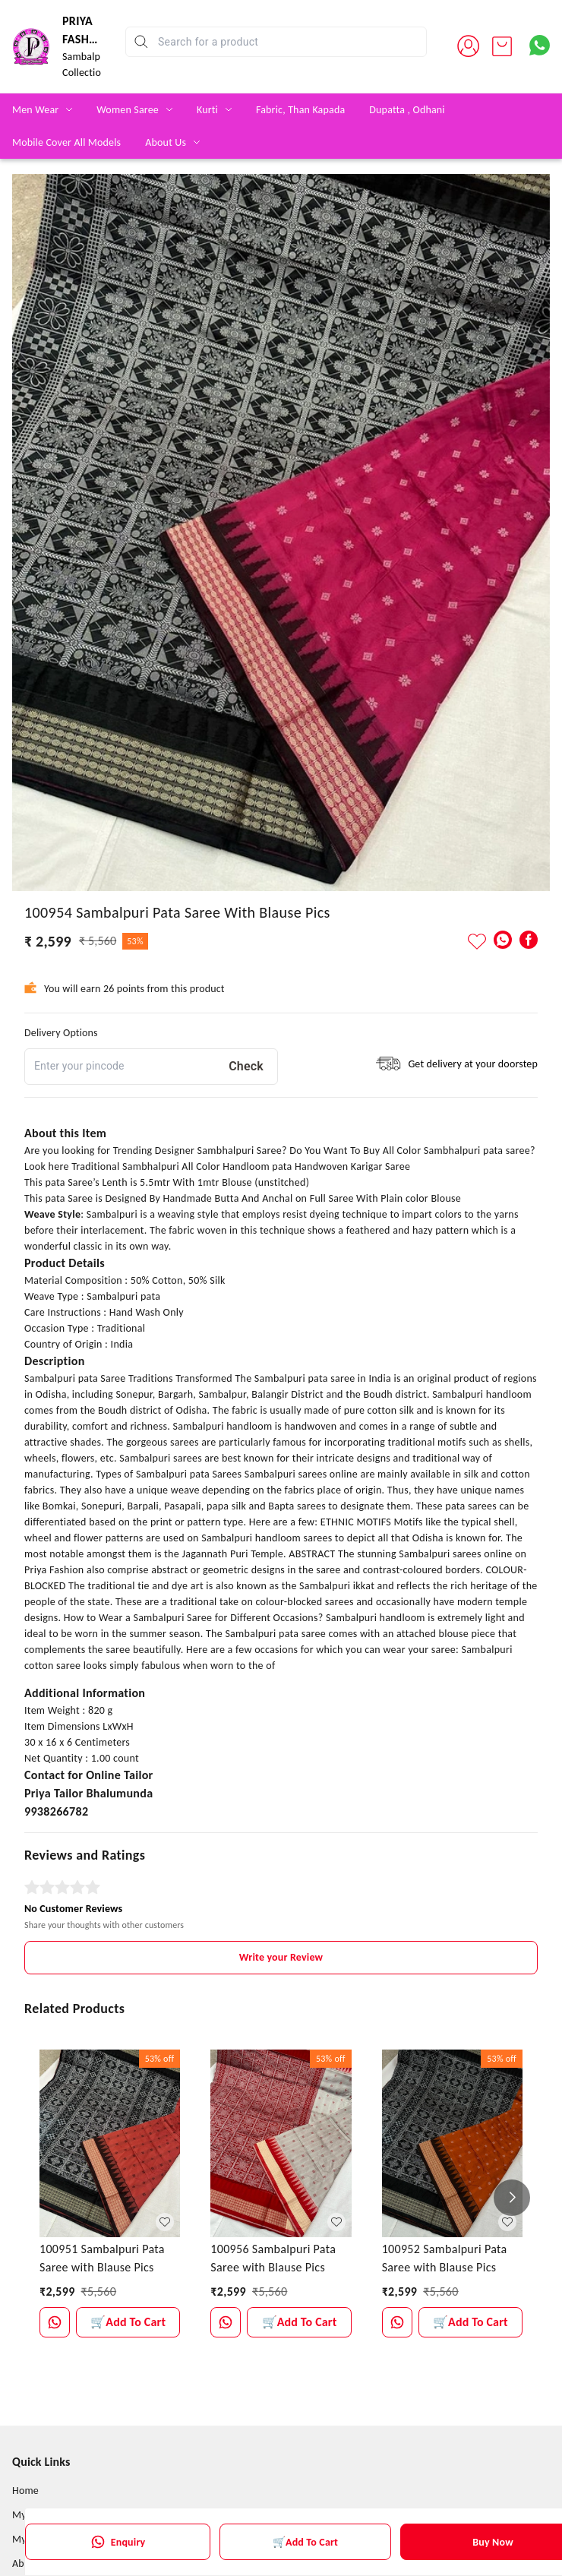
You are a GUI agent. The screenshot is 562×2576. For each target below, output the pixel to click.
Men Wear (35, 109)
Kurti (207, 109)
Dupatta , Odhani (406, 109)
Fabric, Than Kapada (300, 109)
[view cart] (502, 46)
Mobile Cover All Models (66, 142)
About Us (165, 142)
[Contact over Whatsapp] (539, 45)
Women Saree (127, 109)
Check (246, 1066)
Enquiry (118, 2541)
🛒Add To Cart (305, 2542)
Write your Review (281, 1957)
